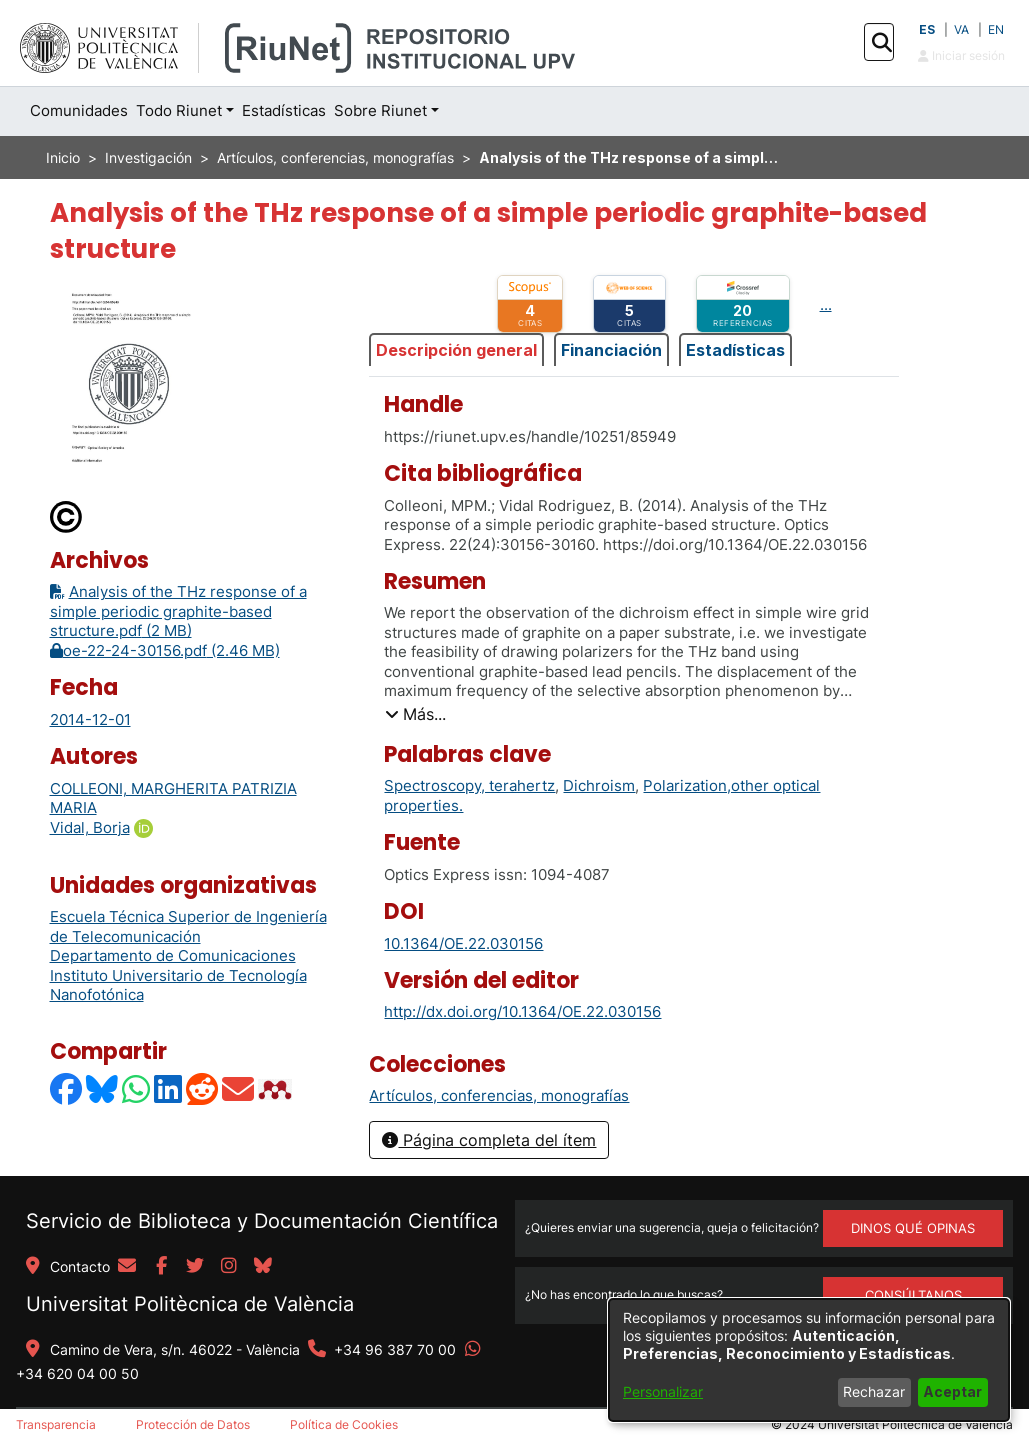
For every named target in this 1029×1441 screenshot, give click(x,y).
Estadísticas (735, 350)
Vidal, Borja (90, 827)
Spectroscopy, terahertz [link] (469, 785)
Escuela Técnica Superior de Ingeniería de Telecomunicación (188, 926)
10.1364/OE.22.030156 (463, 943)
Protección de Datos (193, 1424)
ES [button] (927, 29)
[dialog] (809, 1360)
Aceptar (952, 1391)
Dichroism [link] (599, 785)
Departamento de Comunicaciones (173, 955)
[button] (881, 43)
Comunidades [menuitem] (79, 110)
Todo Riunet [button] (179, 110)
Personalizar (663, 1391)
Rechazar (874, 1391)
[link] (499, 1095)
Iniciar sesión (961, 55)
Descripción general (456, 350)
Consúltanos (913, 1295)
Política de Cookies (344, 1424)
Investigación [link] (148, 157)
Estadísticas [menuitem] (284, 110)
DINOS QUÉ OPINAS (913, 1228)
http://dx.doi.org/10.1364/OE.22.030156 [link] (522, 1011)
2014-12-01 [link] (90, 719)
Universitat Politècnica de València (190, 1304)
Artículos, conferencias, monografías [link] (335, 157)
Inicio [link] (63, 157)
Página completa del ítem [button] (489, 1140)
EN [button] (996, 29)
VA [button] (961, 29)
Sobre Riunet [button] (380, 110)
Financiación (611, 350)
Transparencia (56, 1424)
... (826, 304)
